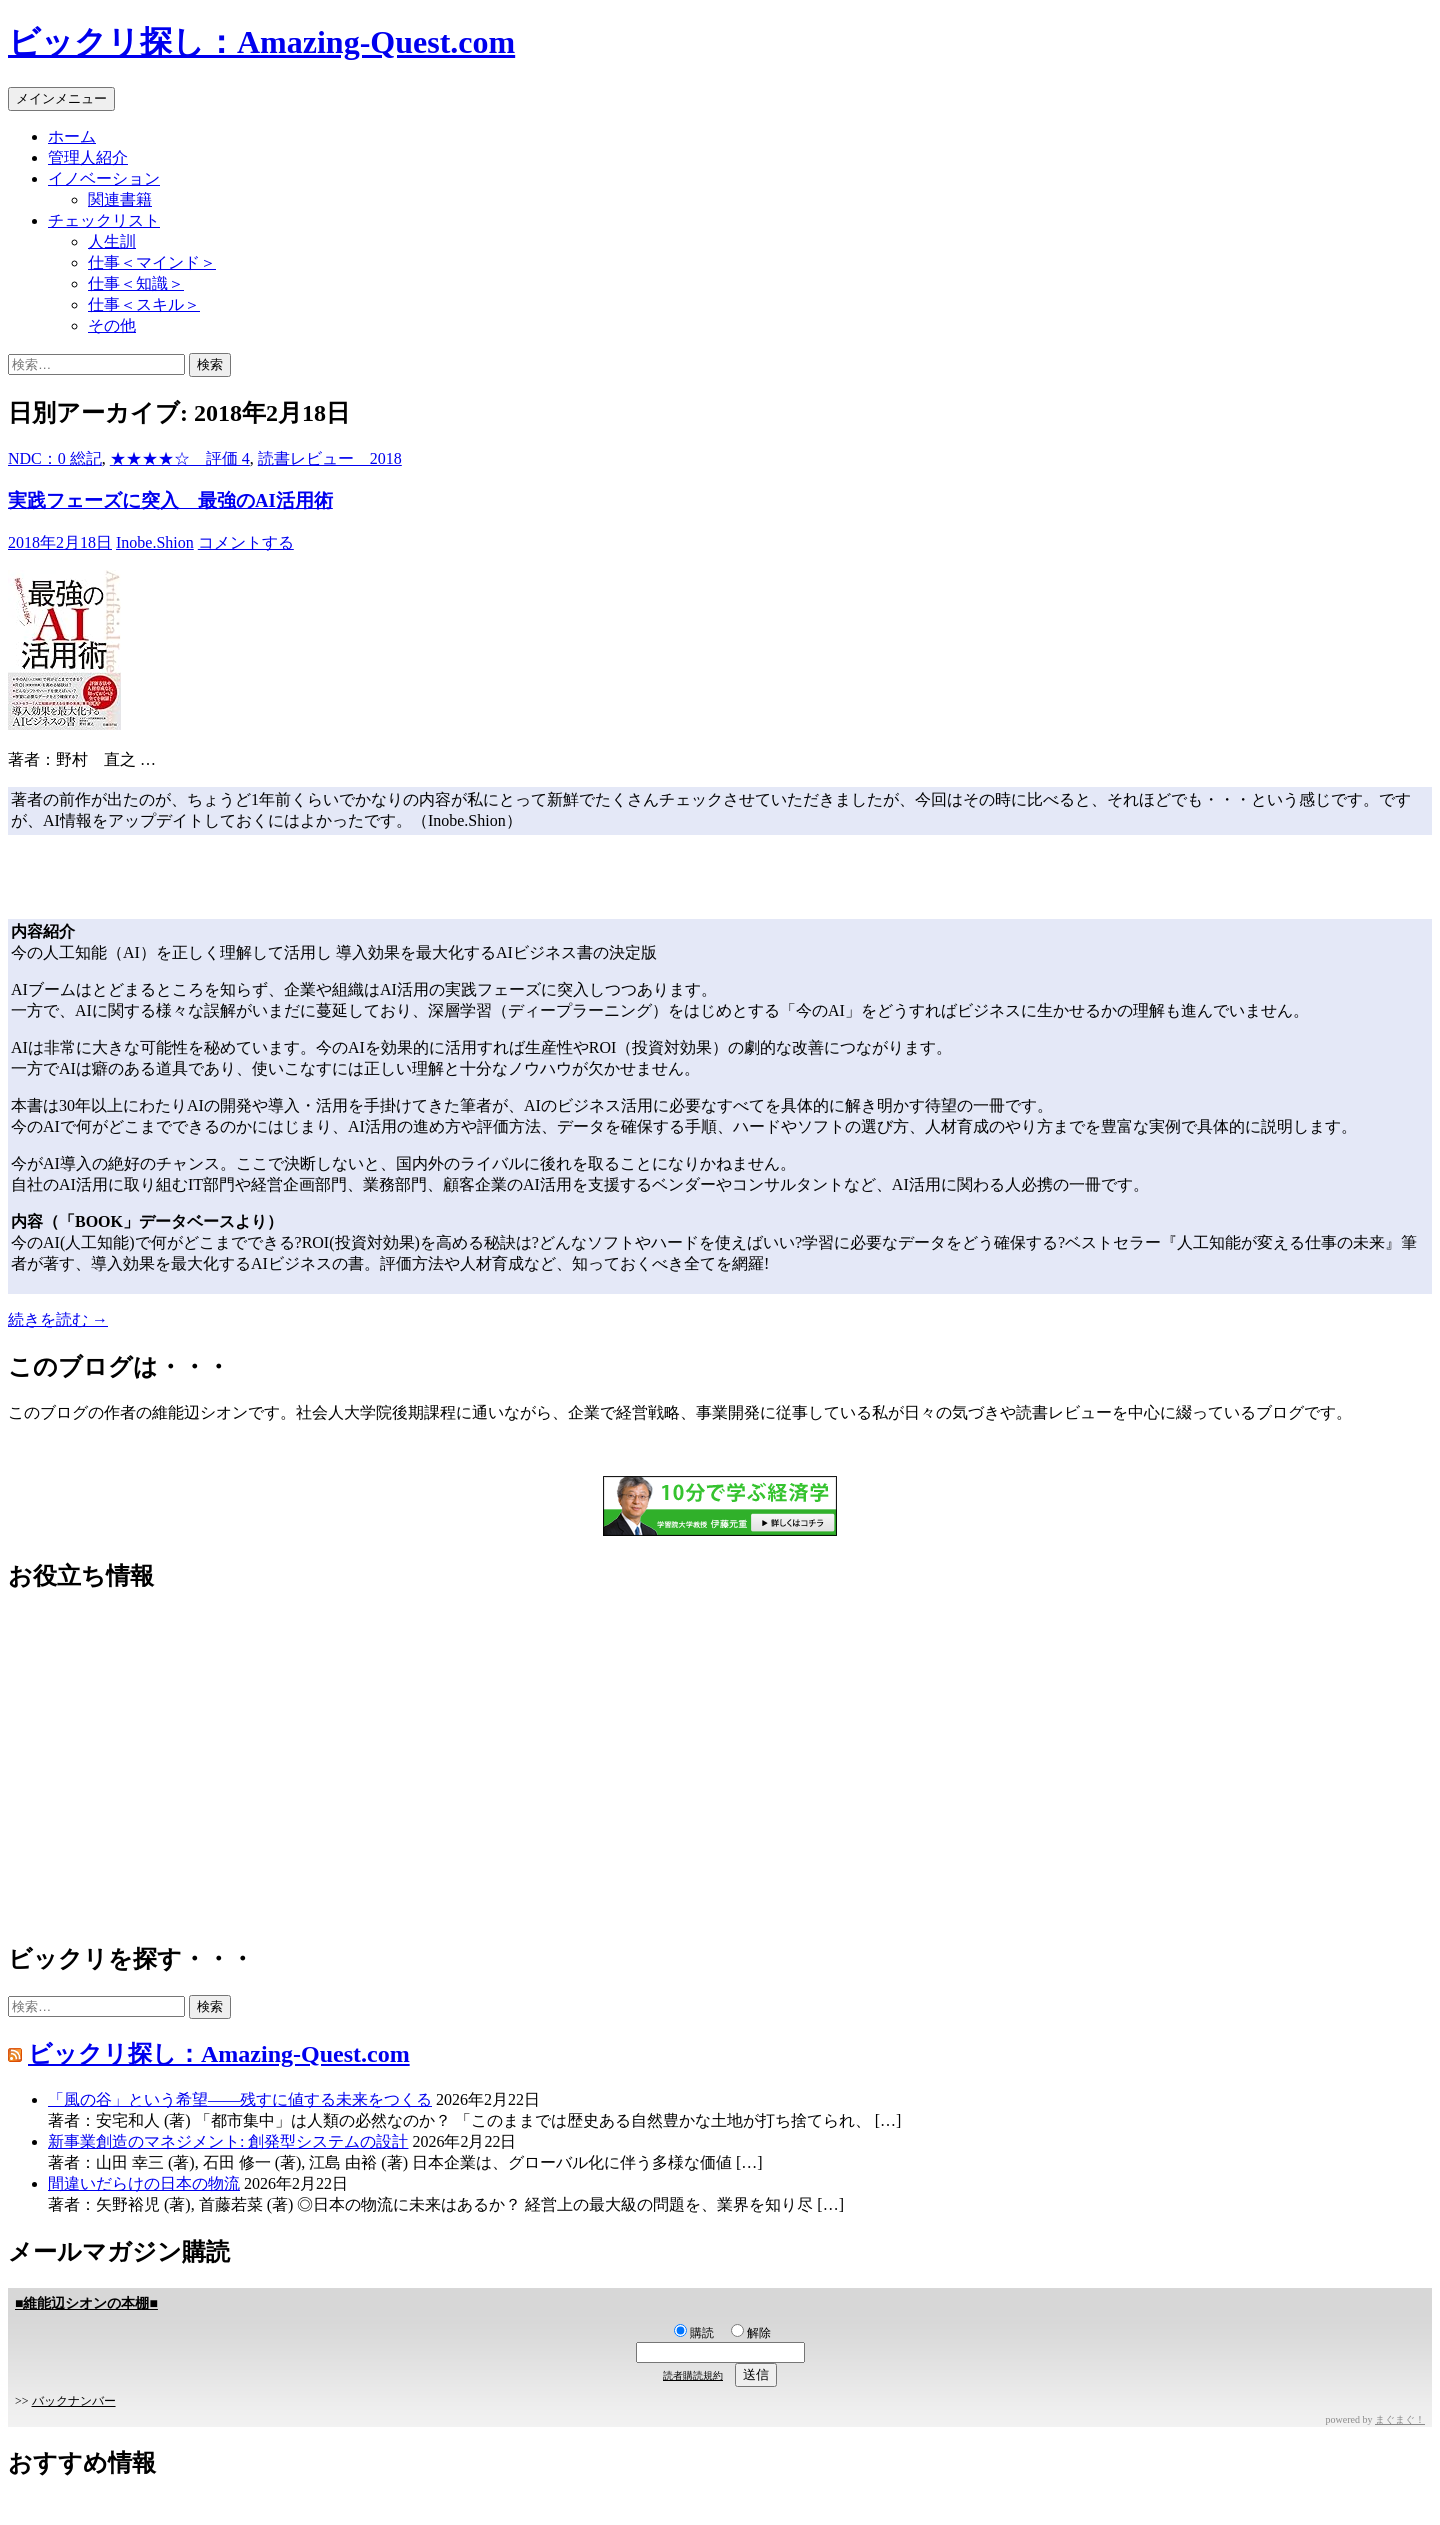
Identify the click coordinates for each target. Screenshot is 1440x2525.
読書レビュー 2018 (330, 458)
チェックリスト (104, 220)
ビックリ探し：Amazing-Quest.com (261, 42)
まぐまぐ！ (1400, 2419)
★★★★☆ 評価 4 (180, 458)
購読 (694, 2333)
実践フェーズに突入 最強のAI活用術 (170, 500)
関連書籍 (120, 199)
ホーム (72, 136)
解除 (751, 2333)
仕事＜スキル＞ (144, 304)
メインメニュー (61, 98)
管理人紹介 (88, 157)
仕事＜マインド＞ (152, 262)
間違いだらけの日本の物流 (144, 2183)
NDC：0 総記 (55, 458)
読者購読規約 (693, 2375)
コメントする (246, 542)
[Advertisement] (608, 1767)
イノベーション (104, 178)
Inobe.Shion (155, 542)
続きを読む (58, 1319)
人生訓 (112, 241)
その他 (112, 325)
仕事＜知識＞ (136, 283)
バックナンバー (74, 2401)
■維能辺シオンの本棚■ (86, 2303)
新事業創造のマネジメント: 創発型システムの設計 (228, 2141)
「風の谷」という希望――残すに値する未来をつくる (240, 2099)
